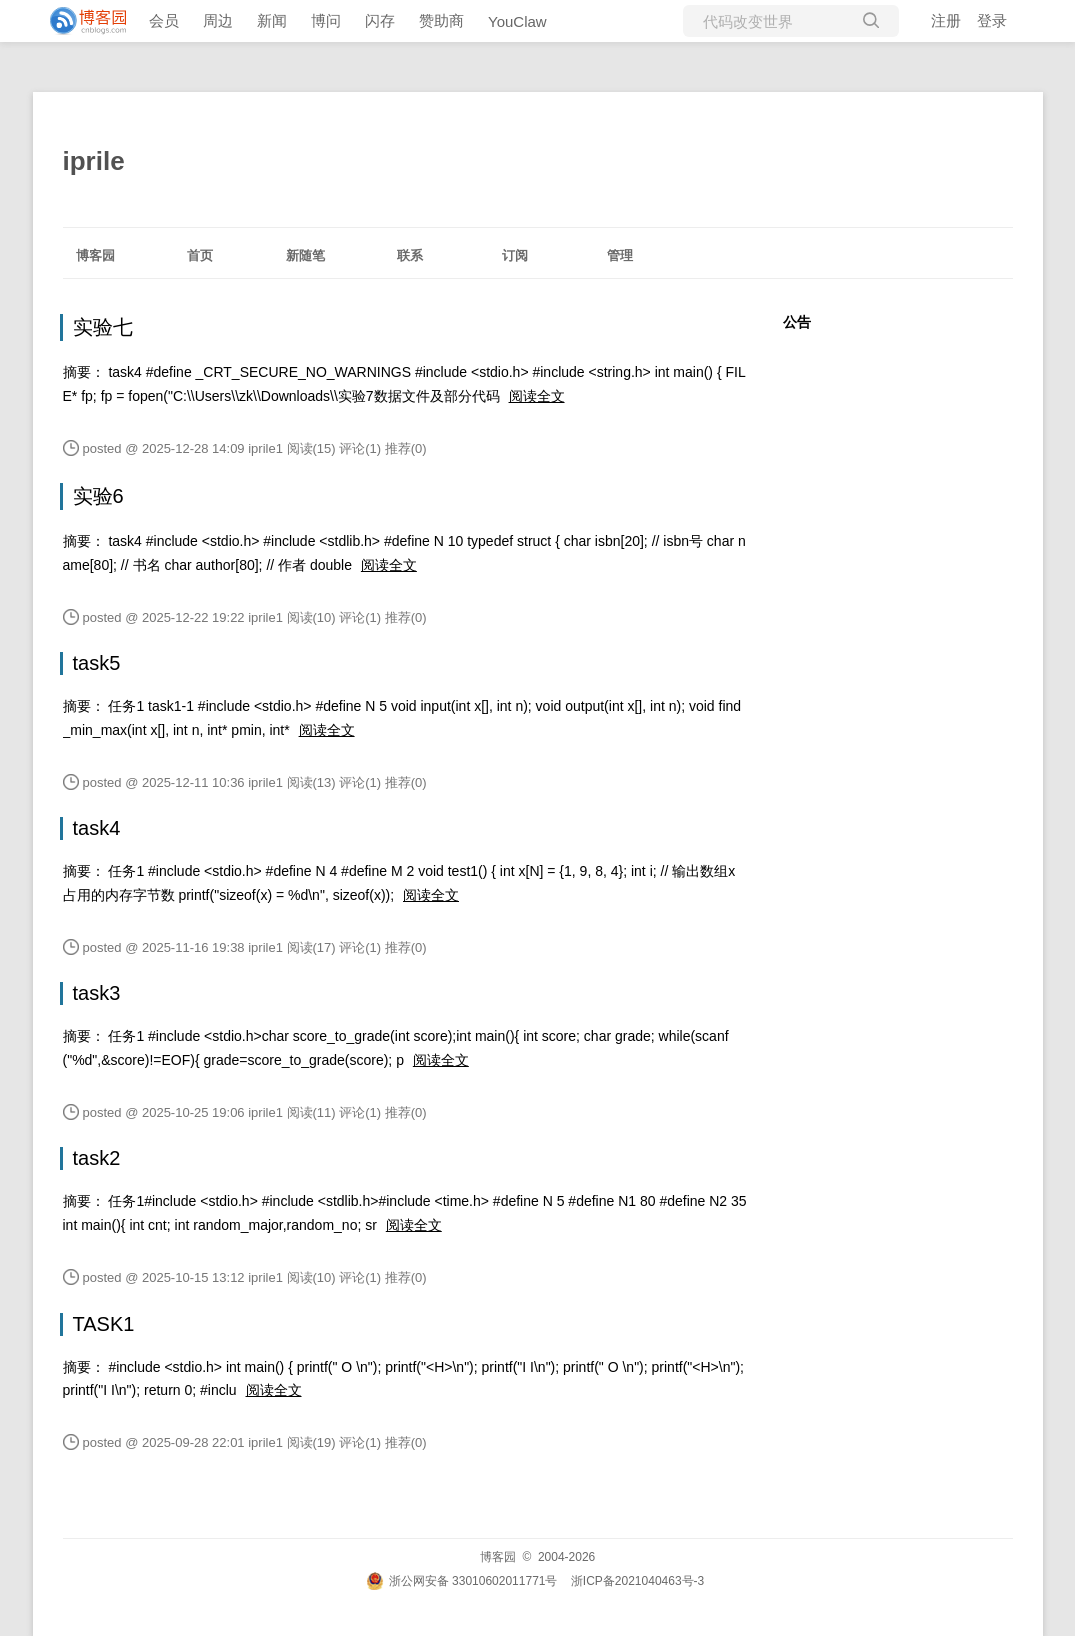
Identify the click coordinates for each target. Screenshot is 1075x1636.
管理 (620, 255)
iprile (94, 161)
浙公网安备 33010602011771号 (462, 1581)
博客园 (95, 255)
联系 (410, 255)
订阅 (515, 255)
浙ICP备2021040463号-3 (637, 1581)
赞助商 (441, 20)
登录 (992, 20)
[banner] (80, 21)
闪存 (380, 20)
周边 (218, 20)
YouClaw (517, 21)
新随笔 (305, 255)
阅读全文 (537, 396)
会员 (164, 20)
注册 (946, 20)
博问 (326, 20)
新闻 (272, 20)
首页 (200, 255)
